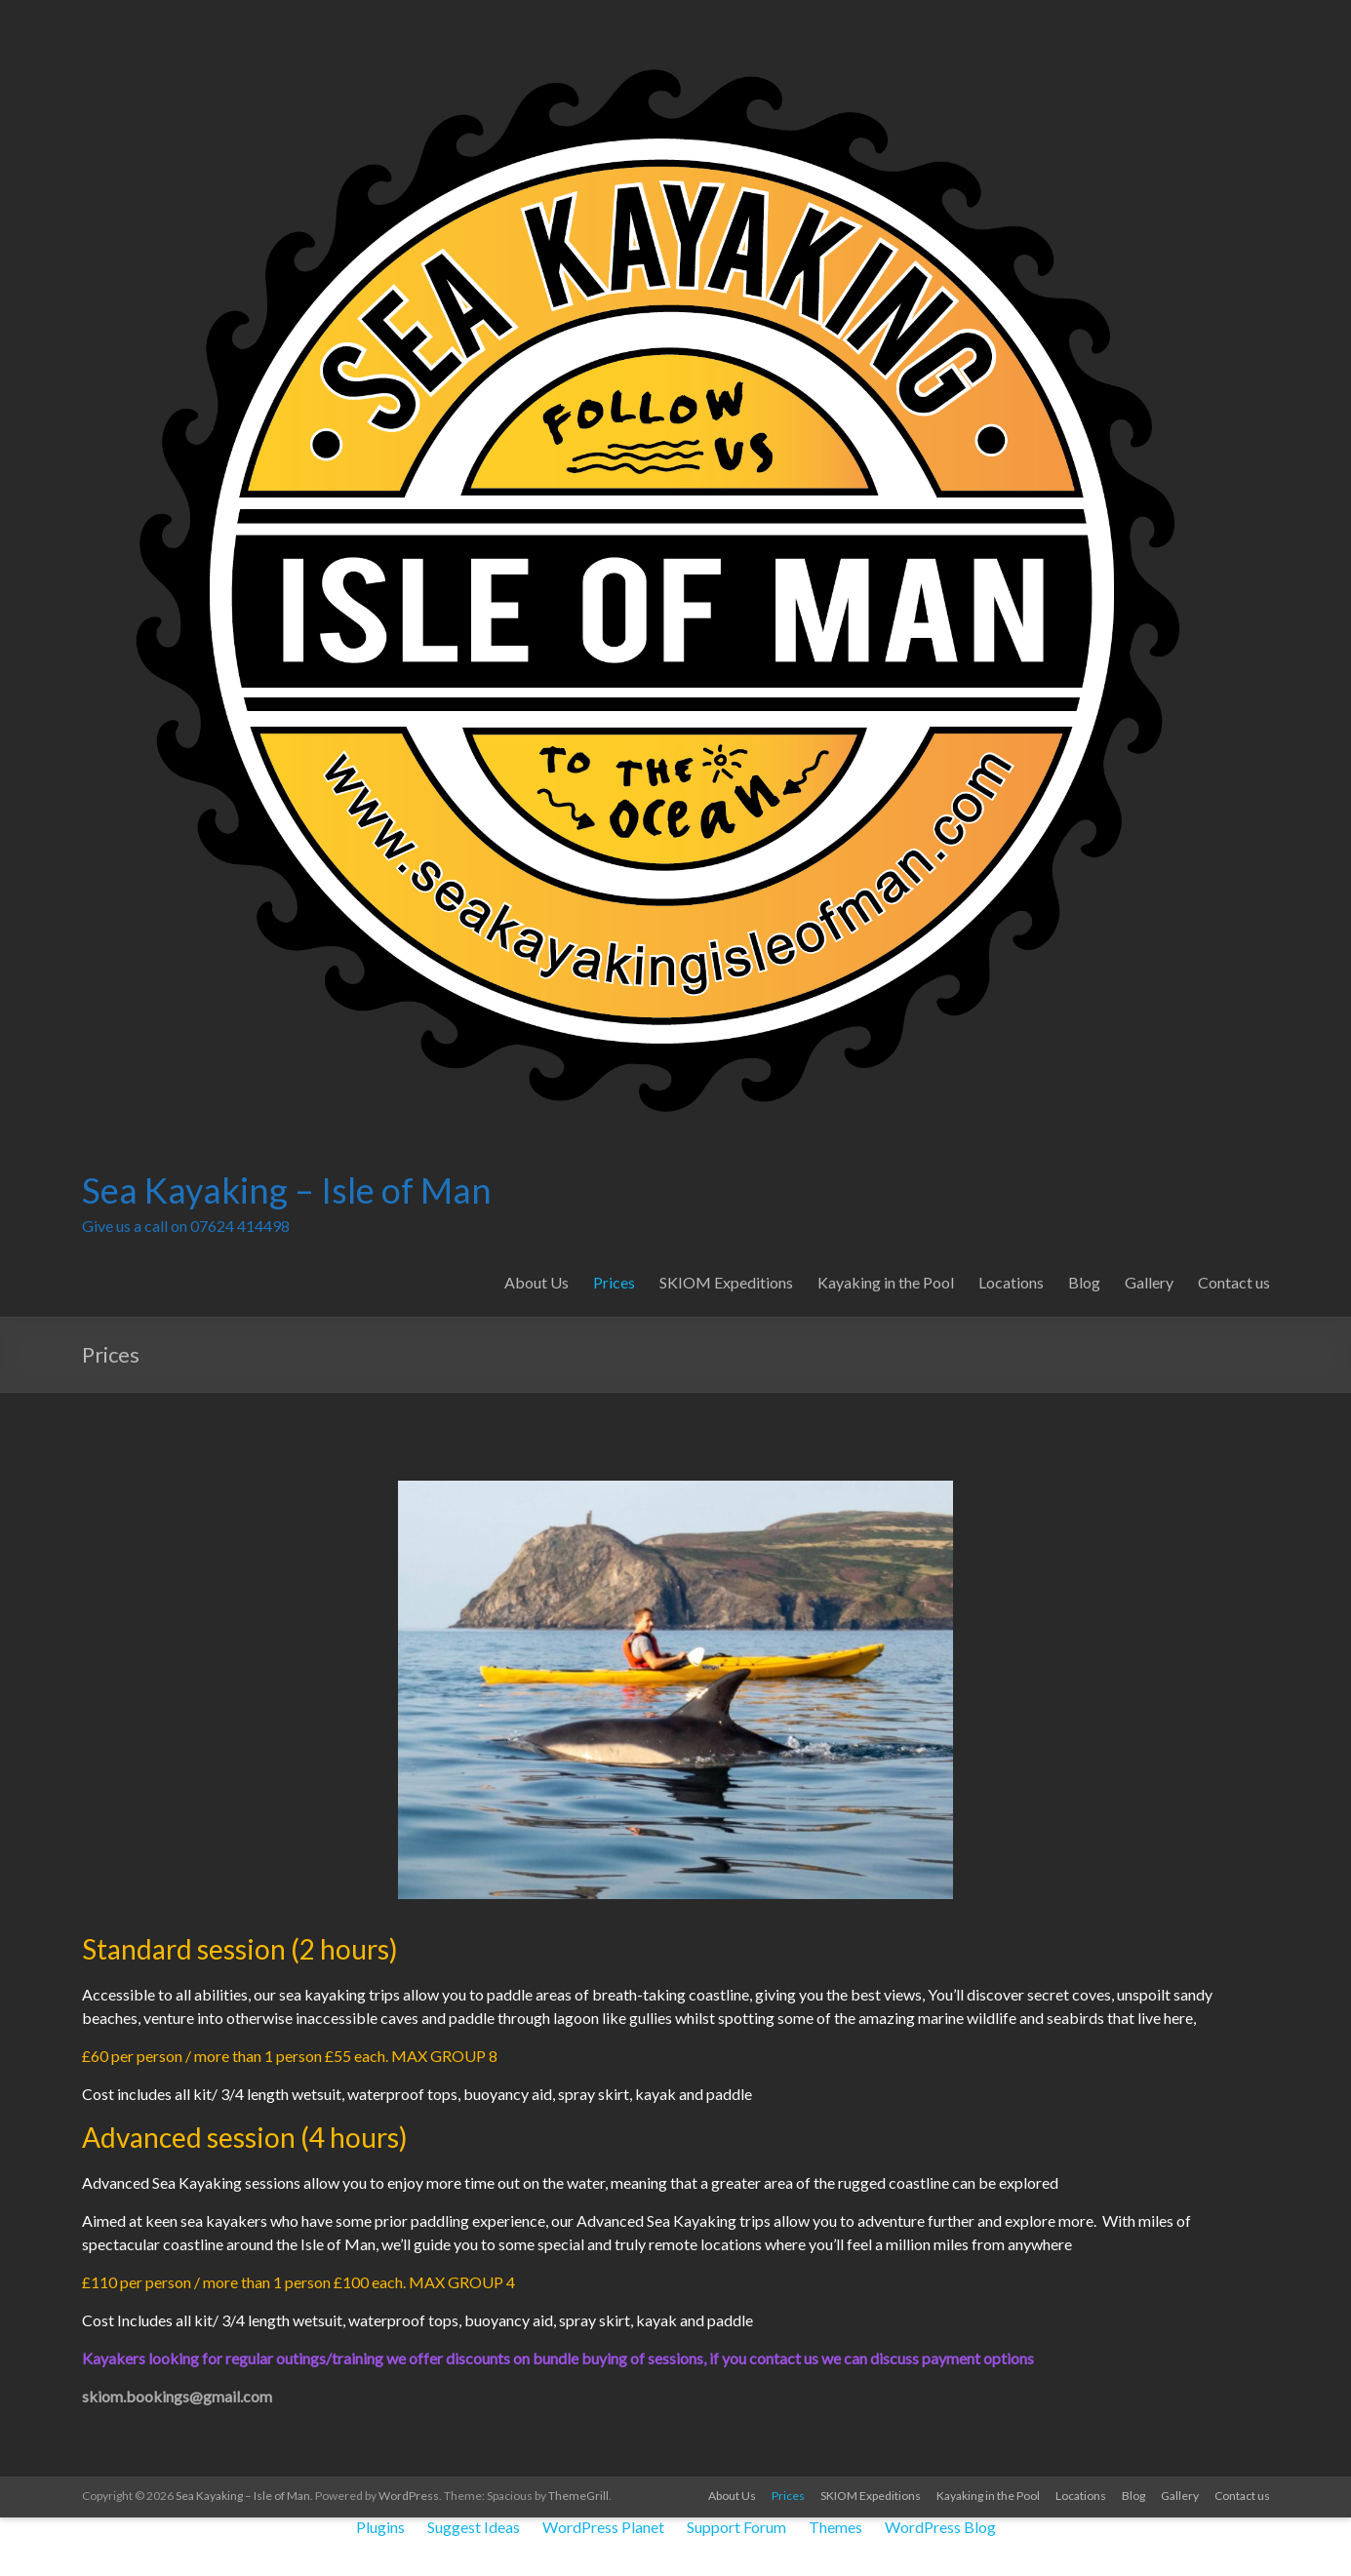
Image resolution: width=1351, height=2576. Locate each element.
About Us (536, 1282)
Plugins (380, 2526)
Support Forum (736, 2526)
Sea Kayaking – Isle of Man (287, 1190)
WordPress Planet (603, 2526)
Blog (1084, 1282)
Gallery (1149, 1282)
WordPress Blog (940, 2526)
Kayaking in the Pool (885, 1282)
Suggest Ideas (473, 2526)
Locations (1011, 1282)
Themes (835, 2526)
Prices (614, 1282)
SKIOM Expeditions (726, 1282)
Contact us (1234, 1282)
